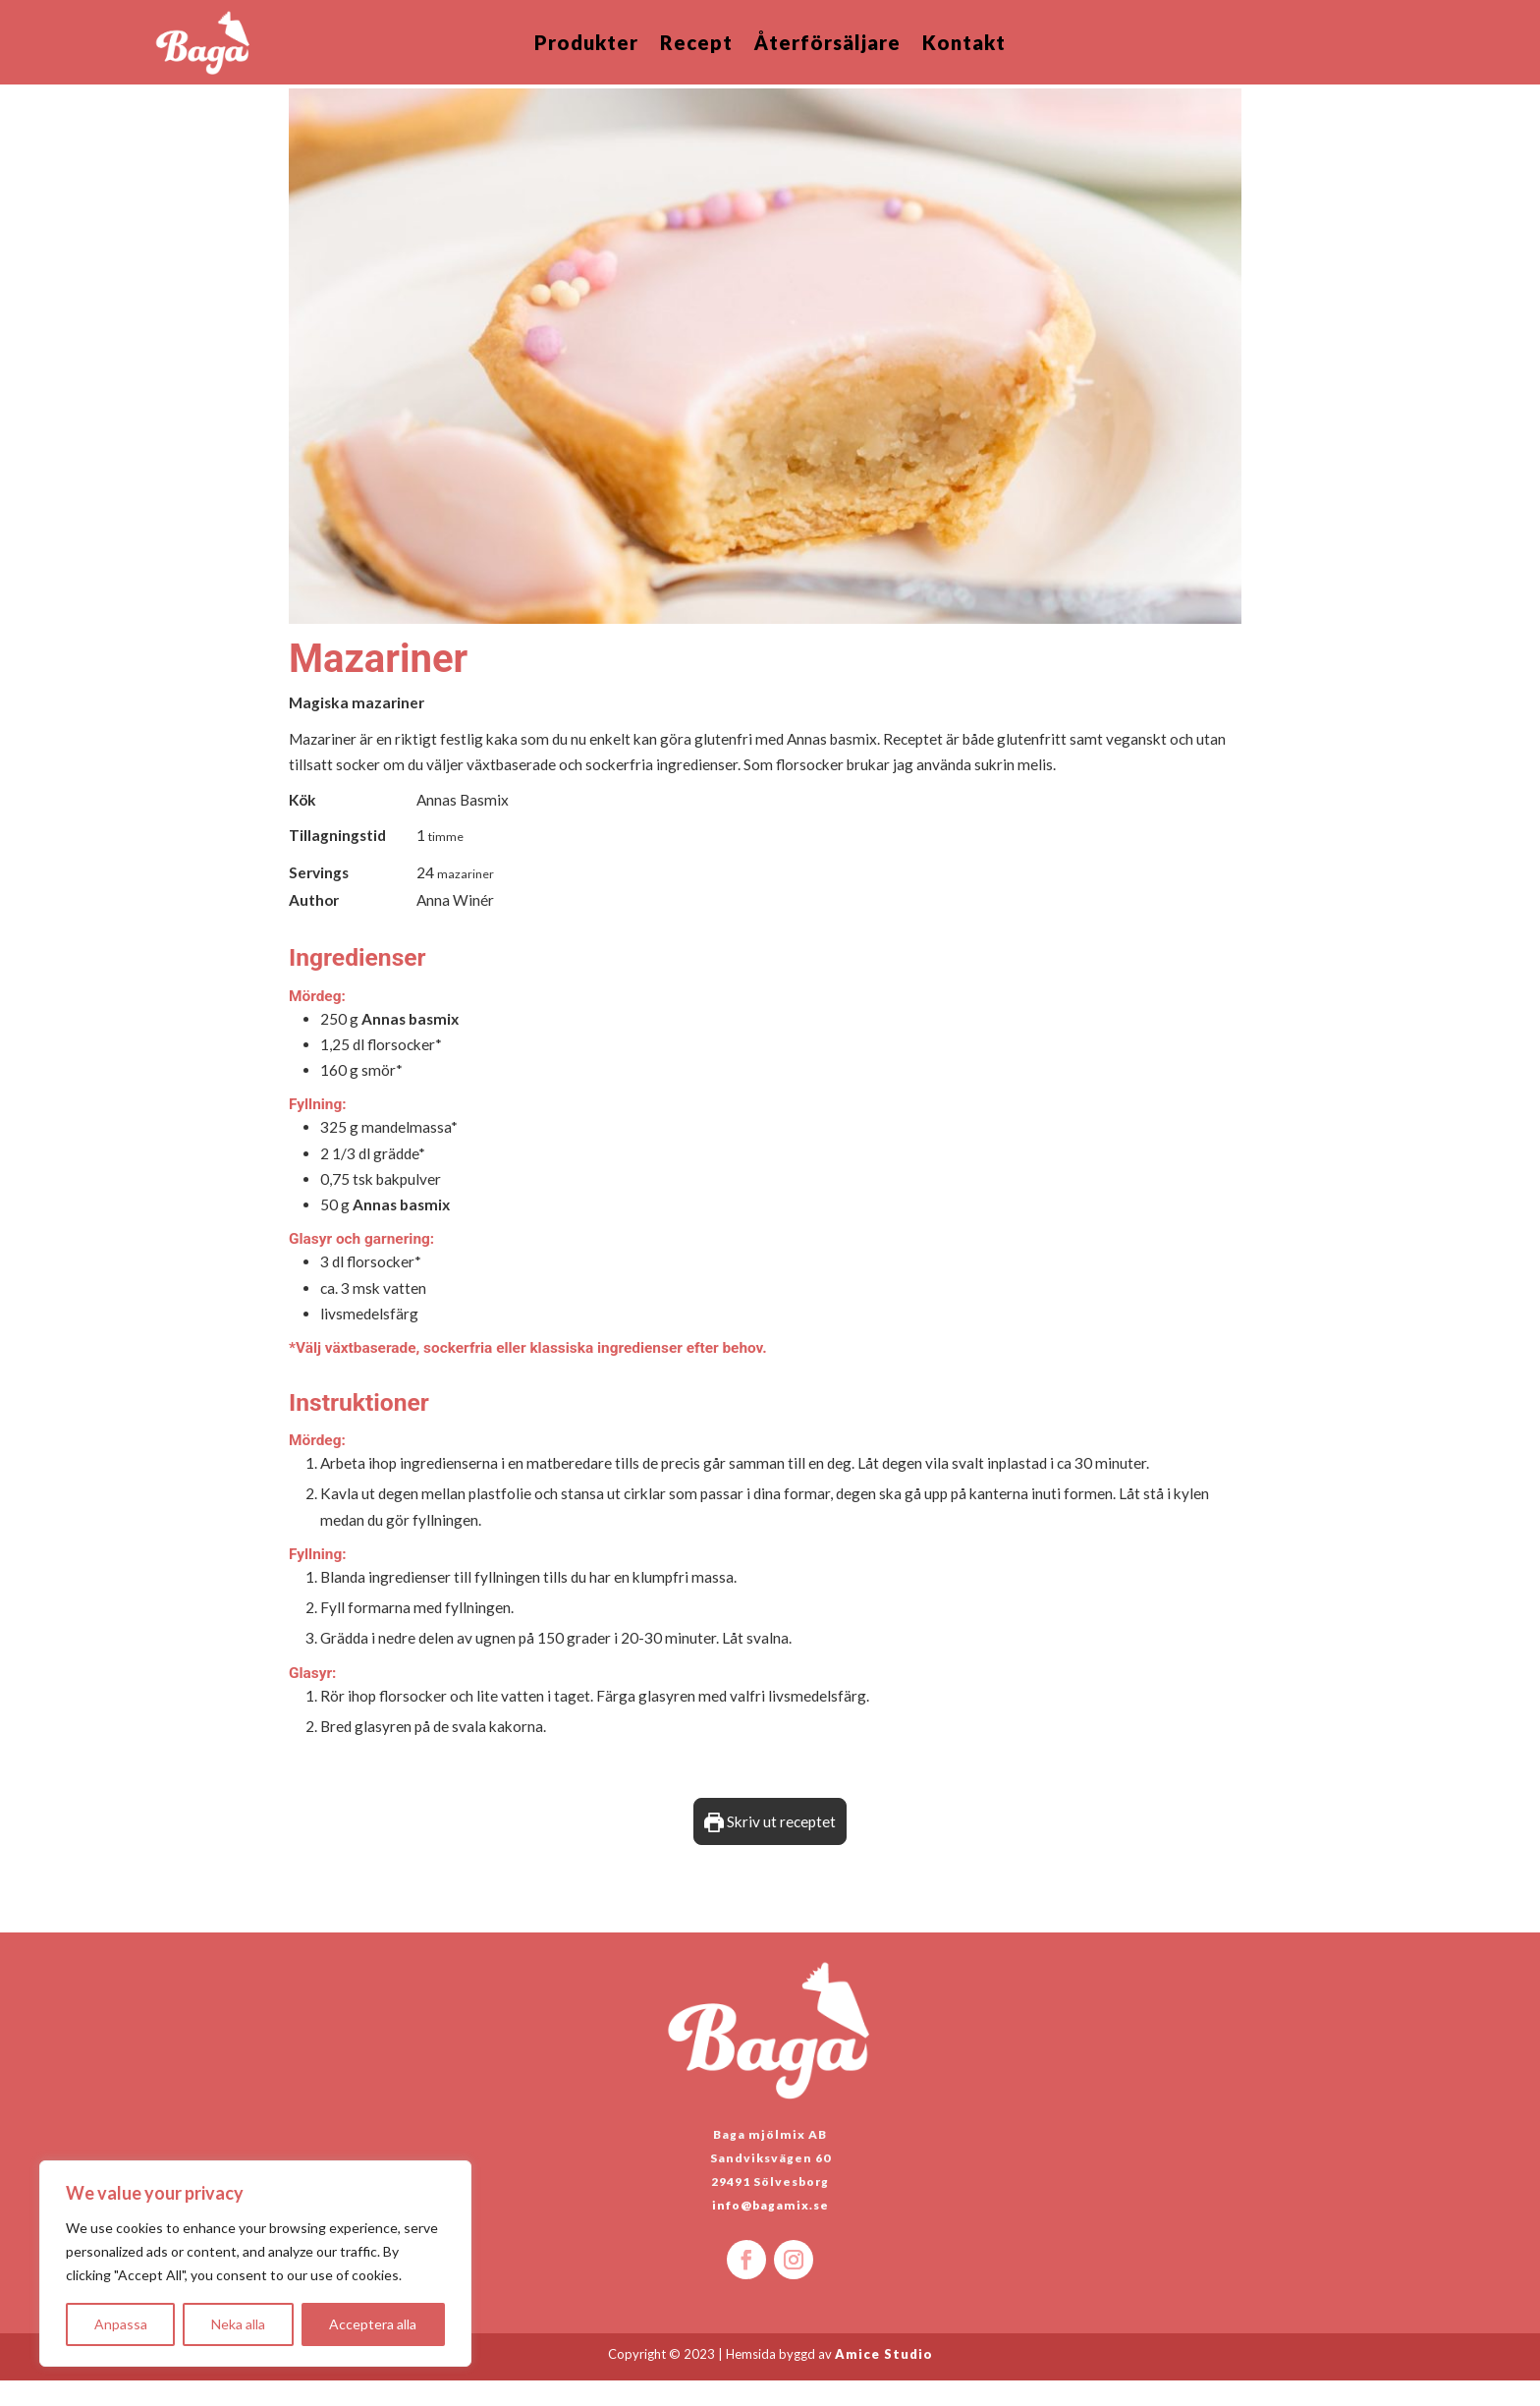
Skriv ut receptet (770, 1847)
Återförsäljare (827, 44)
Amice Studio (884, 2379)
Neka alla (238, 2324)
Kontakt (964, 44)
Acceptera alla (372, 2324)
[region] (255, 2263)
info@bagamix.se (770, 2230)
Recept (696, 44)
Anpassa (120, 2324)
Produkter (586, 44)
